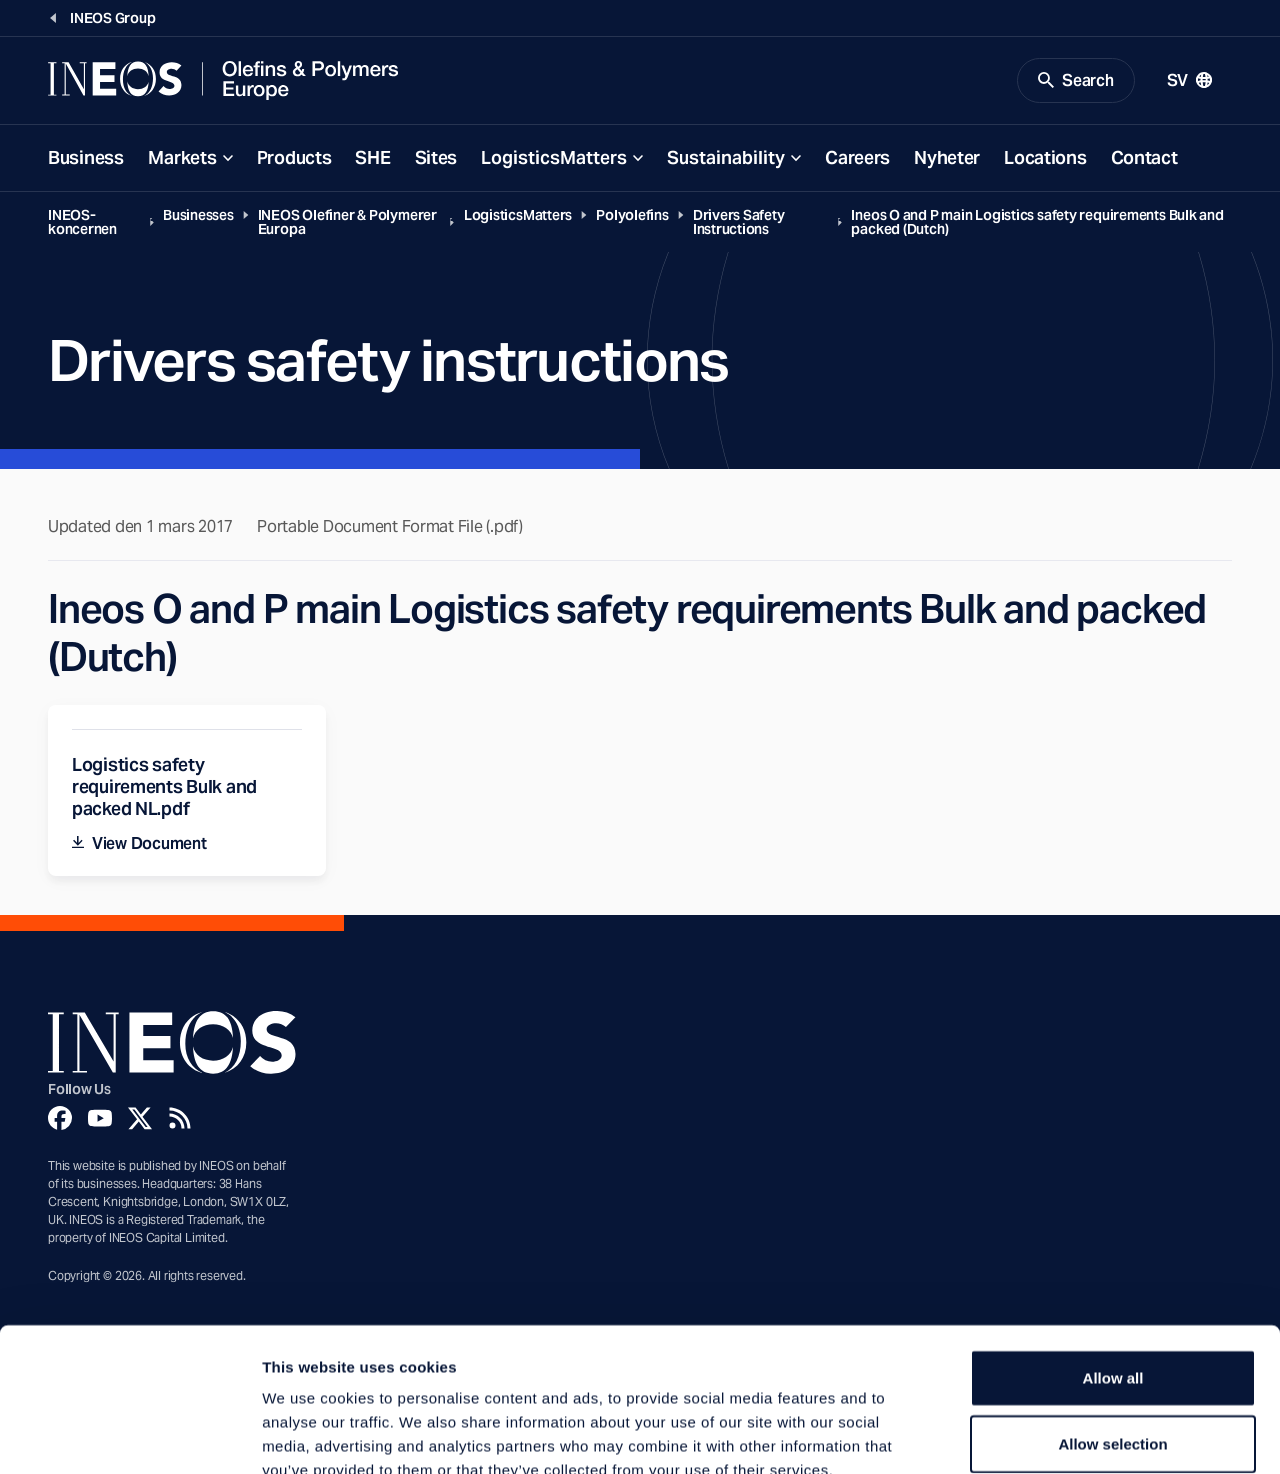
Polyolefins (632, 216)
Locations (1045, 158)
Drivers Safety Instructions (739, 223)
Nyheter (947, 158)
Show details (1049, 1434)
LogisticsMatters (554, 158)
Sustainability (726, 158)
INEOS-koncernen (82, 223)
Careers (857, 158)
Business (86, 158)
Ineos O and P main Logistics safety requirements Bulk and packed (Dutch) (1037, 223)
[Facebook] (60, 1119)
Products (294, 158)
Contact (1144, 158)
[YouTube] (100, 1119)
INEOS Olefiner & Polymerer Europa (347, 223)
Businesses (198, 216)
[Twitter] (140, 1119)
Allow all (1113, 1261)
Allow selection (1112, 1327)
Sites (436, 158)
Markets (182, 158)
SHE (372, 158)
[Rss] (180, 1119)
